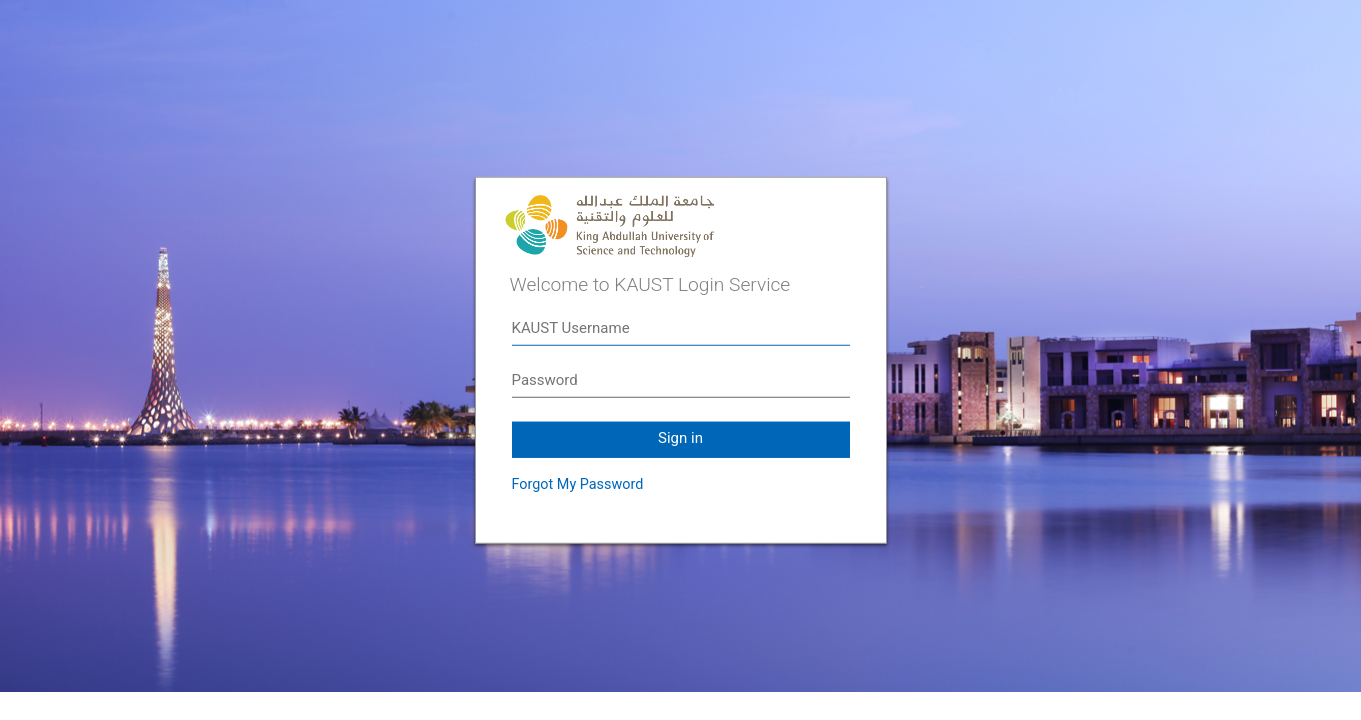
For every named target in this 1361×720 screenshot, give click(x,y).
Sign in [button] (680, 438)
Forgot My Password (578, 484)
